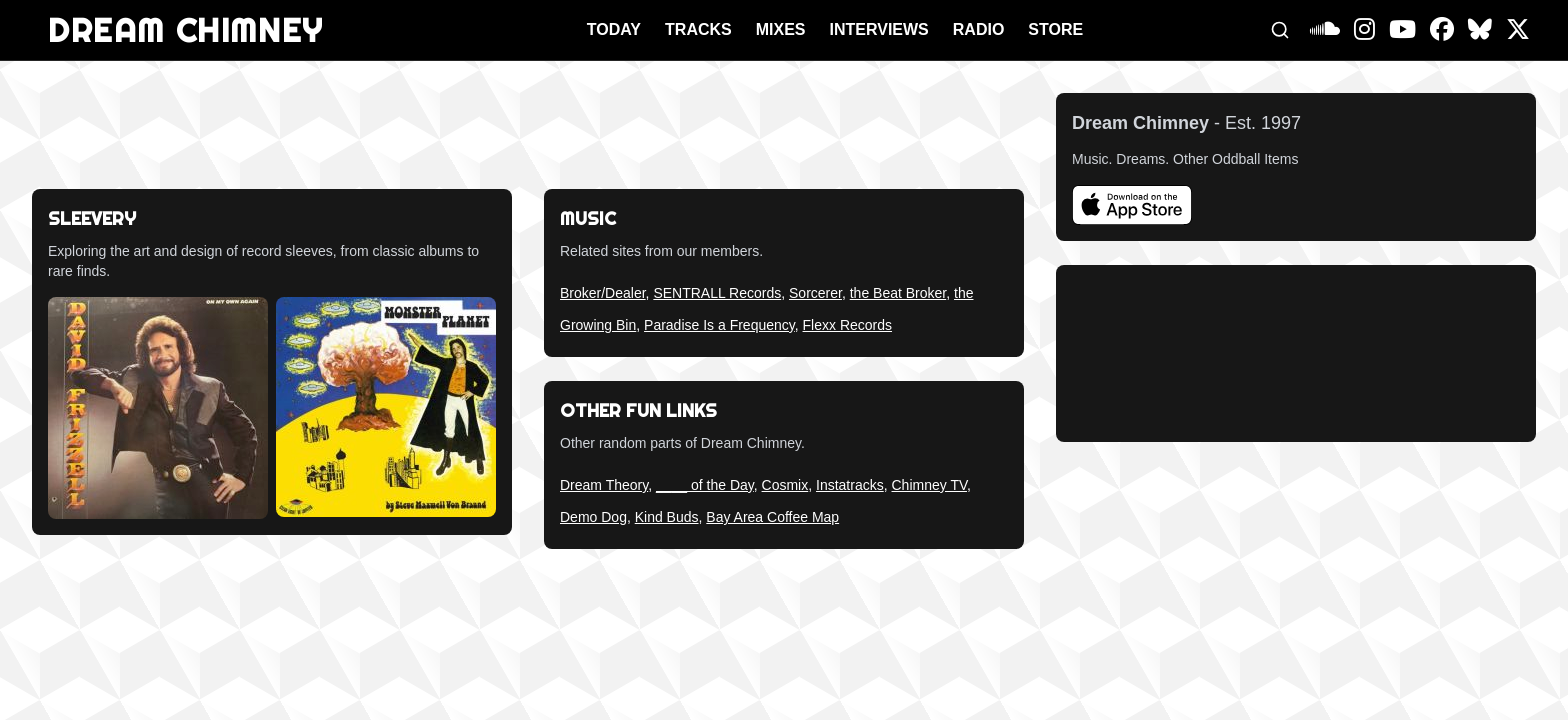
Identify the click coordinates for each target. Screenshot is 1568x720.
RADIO (979, 29)
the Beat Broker (898, 293)
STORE (1055, 29)
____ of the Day (705, 485)
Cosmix (785, 485)
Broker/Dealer (603, 293)
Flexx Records (847, 325)
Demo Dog (593, 517)
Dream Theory (604, 485)
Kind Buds (667, 517)
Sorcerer (815, 293)
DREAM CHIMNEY (186, 30)
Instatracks (850, 485)
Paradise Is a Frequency (719, 325)
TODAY (614, 29)
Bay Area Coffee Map (772, 517)
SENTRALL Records (717, 293)
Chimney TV (929, 485)
